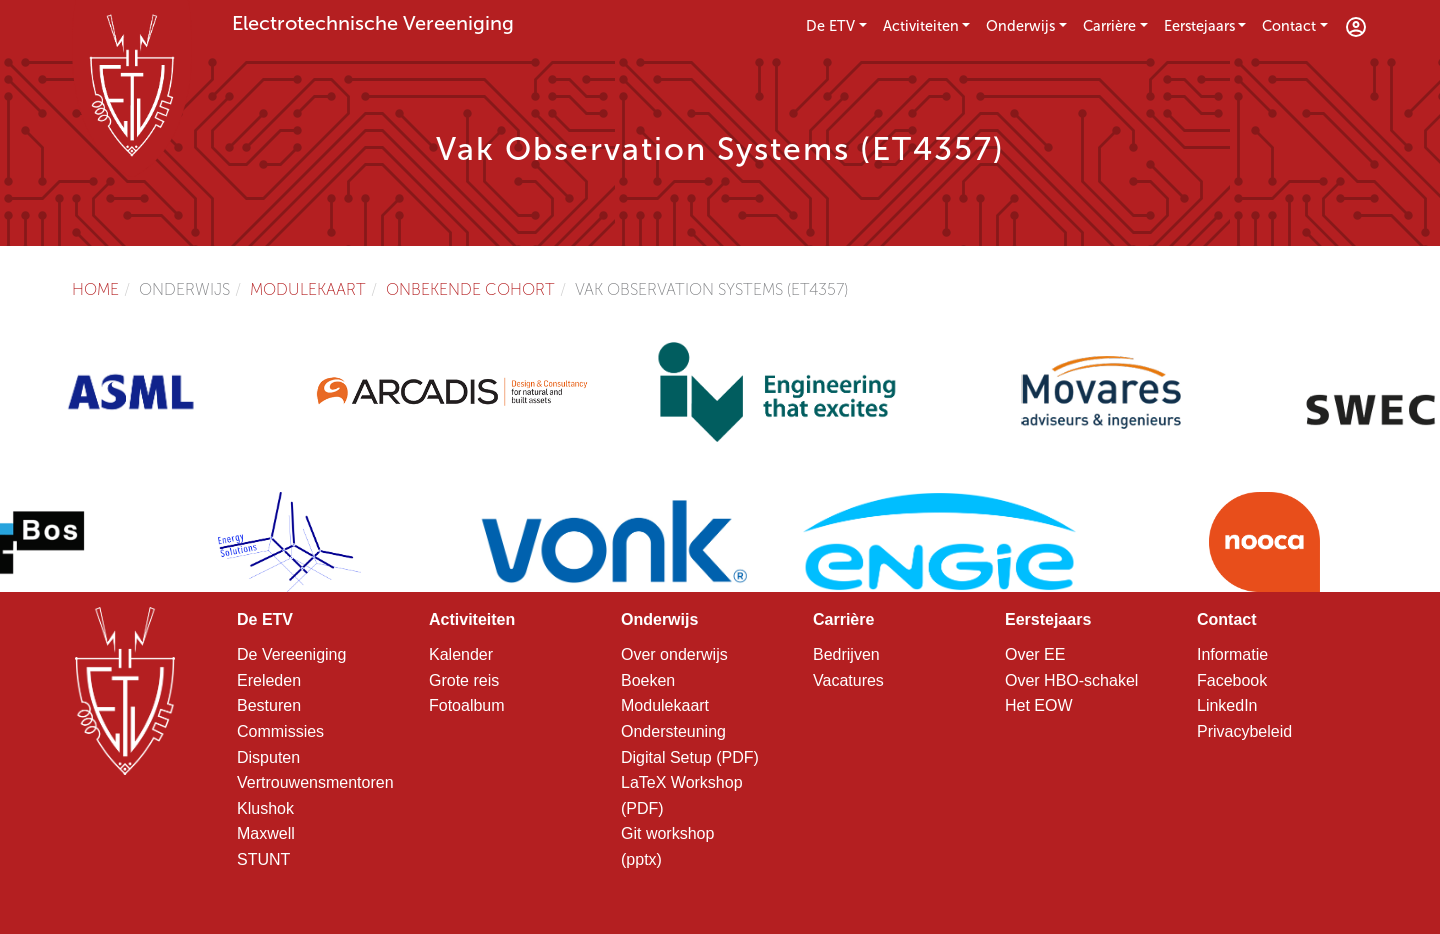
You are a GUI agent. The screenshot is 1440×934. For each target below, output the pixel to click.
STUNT (263, 859)
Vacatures (848, 680)
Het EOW (1039, 705)
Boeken (648, 680)
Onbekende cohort (470, 289)
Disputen (268, 757)
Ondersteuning (673, 731)
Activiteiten (921, 26)
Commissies (280, 731)
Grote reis (464, 680)
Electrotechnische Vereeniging (373, 23)
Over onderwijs (674, 654)
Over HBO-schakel (1071, 680)
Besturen (269, 705)
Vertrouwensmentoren (315, 782)
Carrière (1109, 26)
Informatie (1232, 654)
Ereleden (269, 680)
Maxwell (266, 833)
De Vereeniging (291, 654)
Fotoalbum (467, 705)
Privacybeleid (1244, 731)
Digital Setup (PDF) (690, 757)
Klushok (265, 808)
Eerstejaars (1199, 26)
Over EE (1035, 654)
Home (95, 289)
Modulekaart (308, 289)
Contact (1289, 26)
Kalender (461, 654)
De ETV (830, 26)
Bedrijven (846, 654)
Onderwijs (1020, 26)
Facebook (1232, 680)
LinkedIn (1227, 705)
